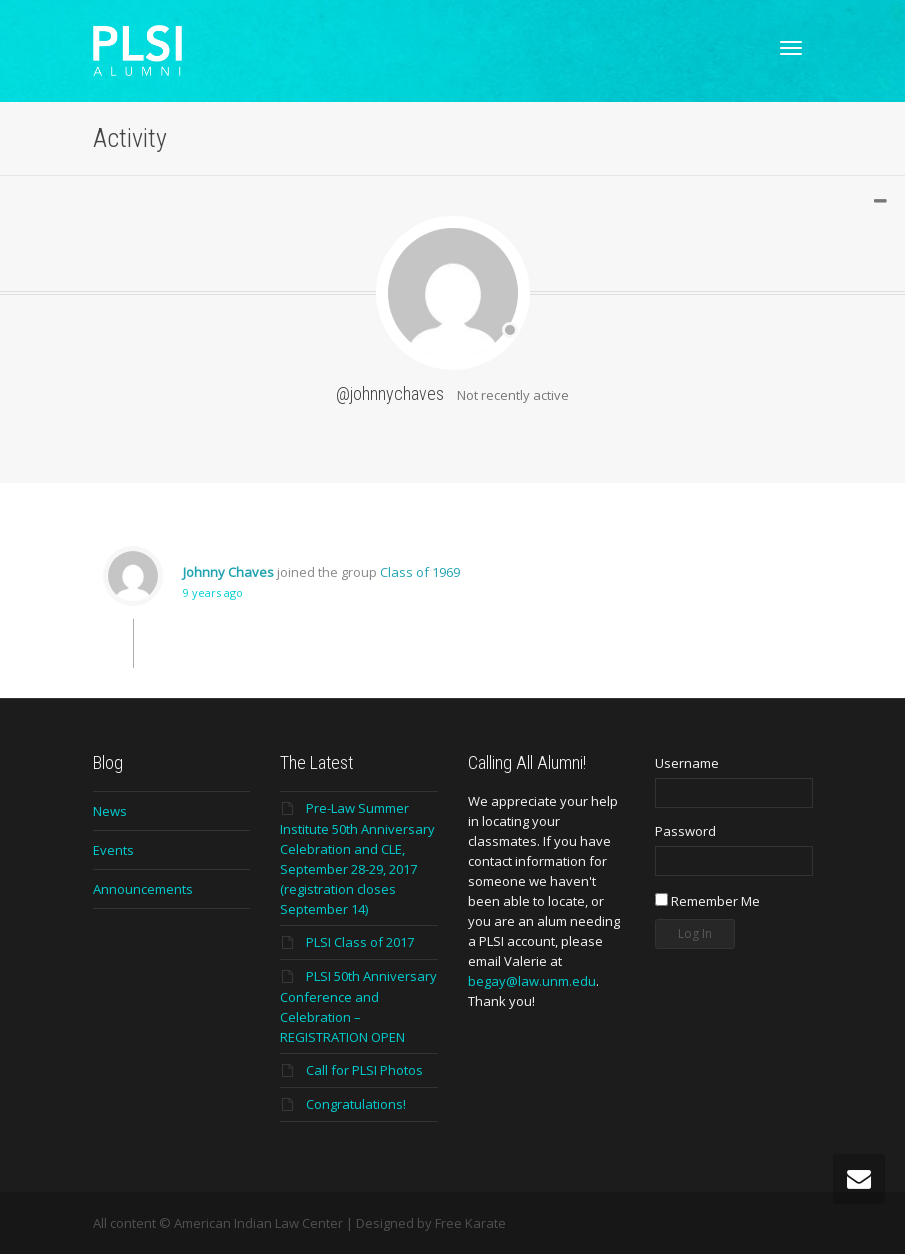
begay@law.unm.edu (532, 981)
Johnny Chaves (228, 572)
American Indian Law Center (258, 1223)
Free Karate (470, 1223)
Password (685, 831)
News (110, 811)
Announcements (143, 889)
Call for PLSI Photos (364, 1070)
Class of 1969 (420, 572)
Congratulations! (356, 1104)
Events (113, 850)
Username (687, 763)
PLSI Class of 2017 (360, 942)
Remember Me (707, 901)
